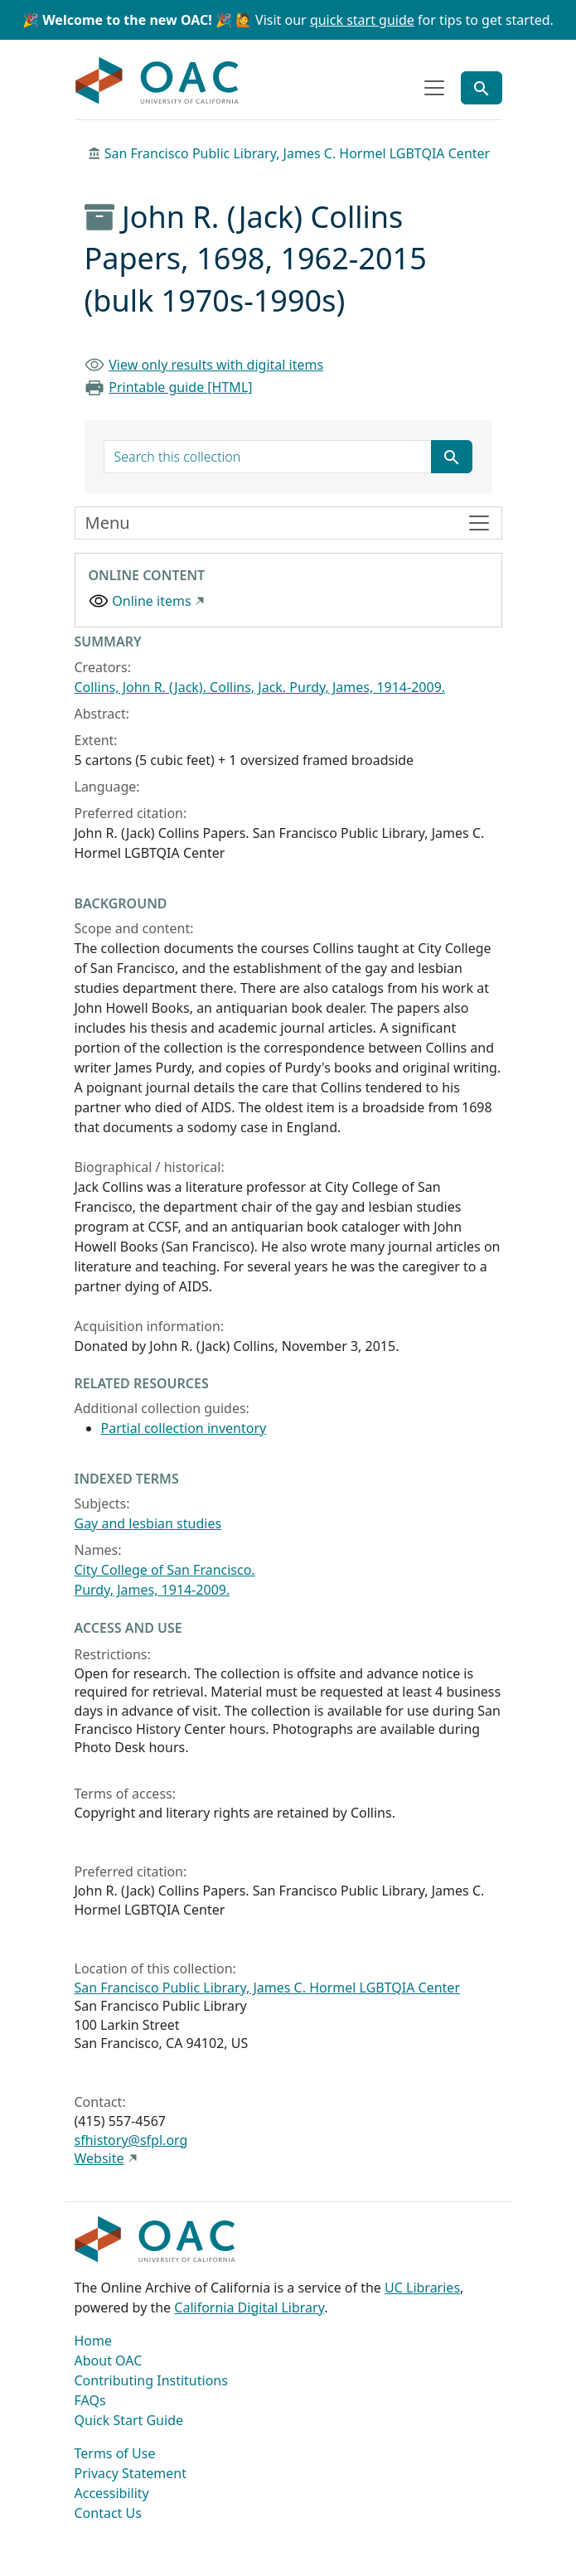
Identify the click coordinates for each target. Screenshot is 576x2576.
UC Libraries (422, 2287)
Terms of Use (115, 2453)
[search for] (268, 456)
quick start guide (362, 20)
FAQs (90, 2400)
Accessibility (112, 2493)
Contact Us (108, 2513)
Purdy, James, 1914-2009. (152, 1590)
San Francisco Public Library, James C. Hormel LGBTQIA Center (297, 153)
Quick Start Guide (129, 2420)
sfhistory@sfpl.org (131, 2140)
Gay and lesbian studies (148, 1523)
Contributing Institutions (151, 2380)
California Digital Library (249, 2307)
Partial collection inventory (184, 1428)
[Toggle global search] (481, 88)
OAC (157, 81)
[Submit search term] (451, 456)
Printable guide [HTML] (180, 387)
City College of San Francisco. (165, 1570)
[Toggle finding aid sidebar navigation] (288, 523)
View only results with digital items (216, 365)
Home (94, 2340)
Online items (151, 601)
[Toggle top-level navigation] (434, 88)
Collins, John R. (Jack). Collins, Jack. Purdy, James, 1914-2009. (260, 687)
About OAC (109, 2360)
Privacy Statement (131, 2473)
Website (99, 2158)
